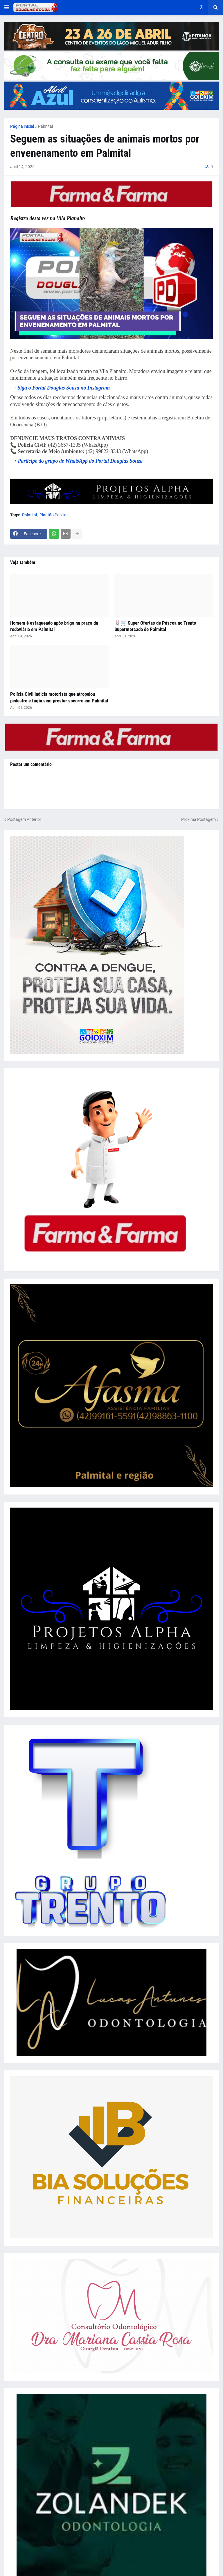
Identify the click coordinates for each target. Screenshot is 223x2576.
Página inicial (22, 126)
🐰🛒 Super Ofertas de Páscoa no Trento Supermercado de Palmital (155, 626)
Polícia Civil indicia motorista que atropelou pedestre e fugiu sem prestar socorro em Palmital (59, 697)
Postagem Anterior (24, 819)
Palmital (45, 126)
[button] (6, 7)
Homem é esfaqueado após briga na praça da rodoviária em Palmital (54, 626)
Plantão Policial (53, 515)
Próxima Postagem (198, 819)
